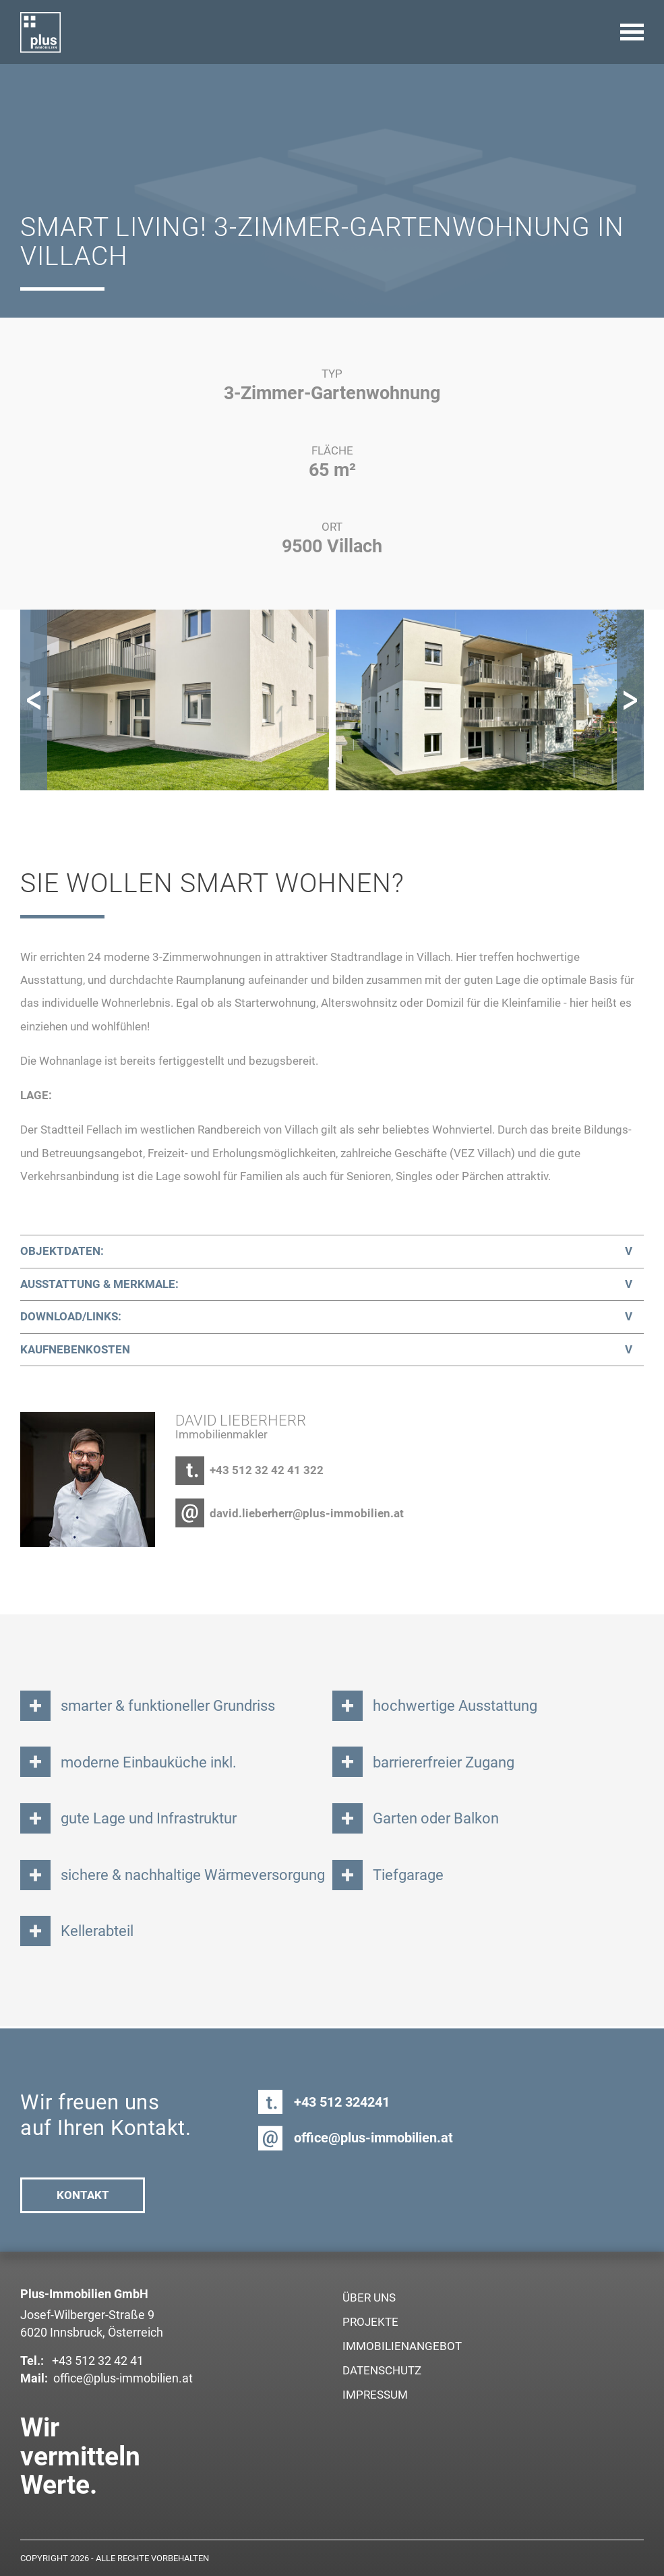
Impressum (375, 2394)
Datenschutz (381, 2370)
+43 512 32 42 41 (96, 2360)
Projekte (370, 2322)
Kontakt (83, 2195)
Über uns (369, 2297)
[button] (33, 700)
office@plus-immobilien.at (373, 2137)
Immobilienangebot (402, 2346)
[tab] (332, 1251)
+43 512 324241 (342, 2102)
